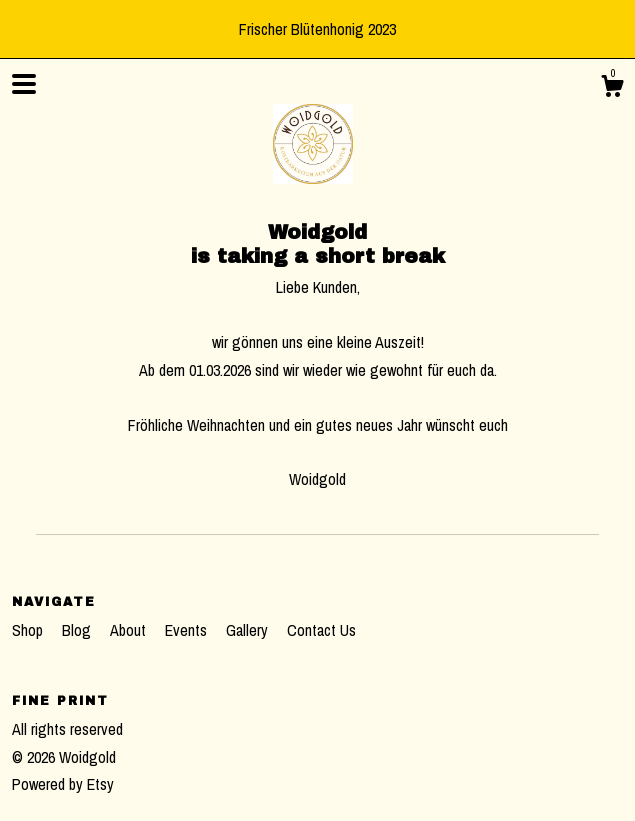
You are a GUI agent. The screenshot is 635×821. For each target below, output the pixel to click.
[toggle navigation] (24, 84)
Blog (78, 630)
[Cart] (612, 89)
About (130, 630)
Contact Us (321, 630)
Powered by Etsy (63, 784)
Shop (29, 630)
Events (188, 630)
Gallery (249, 630)
